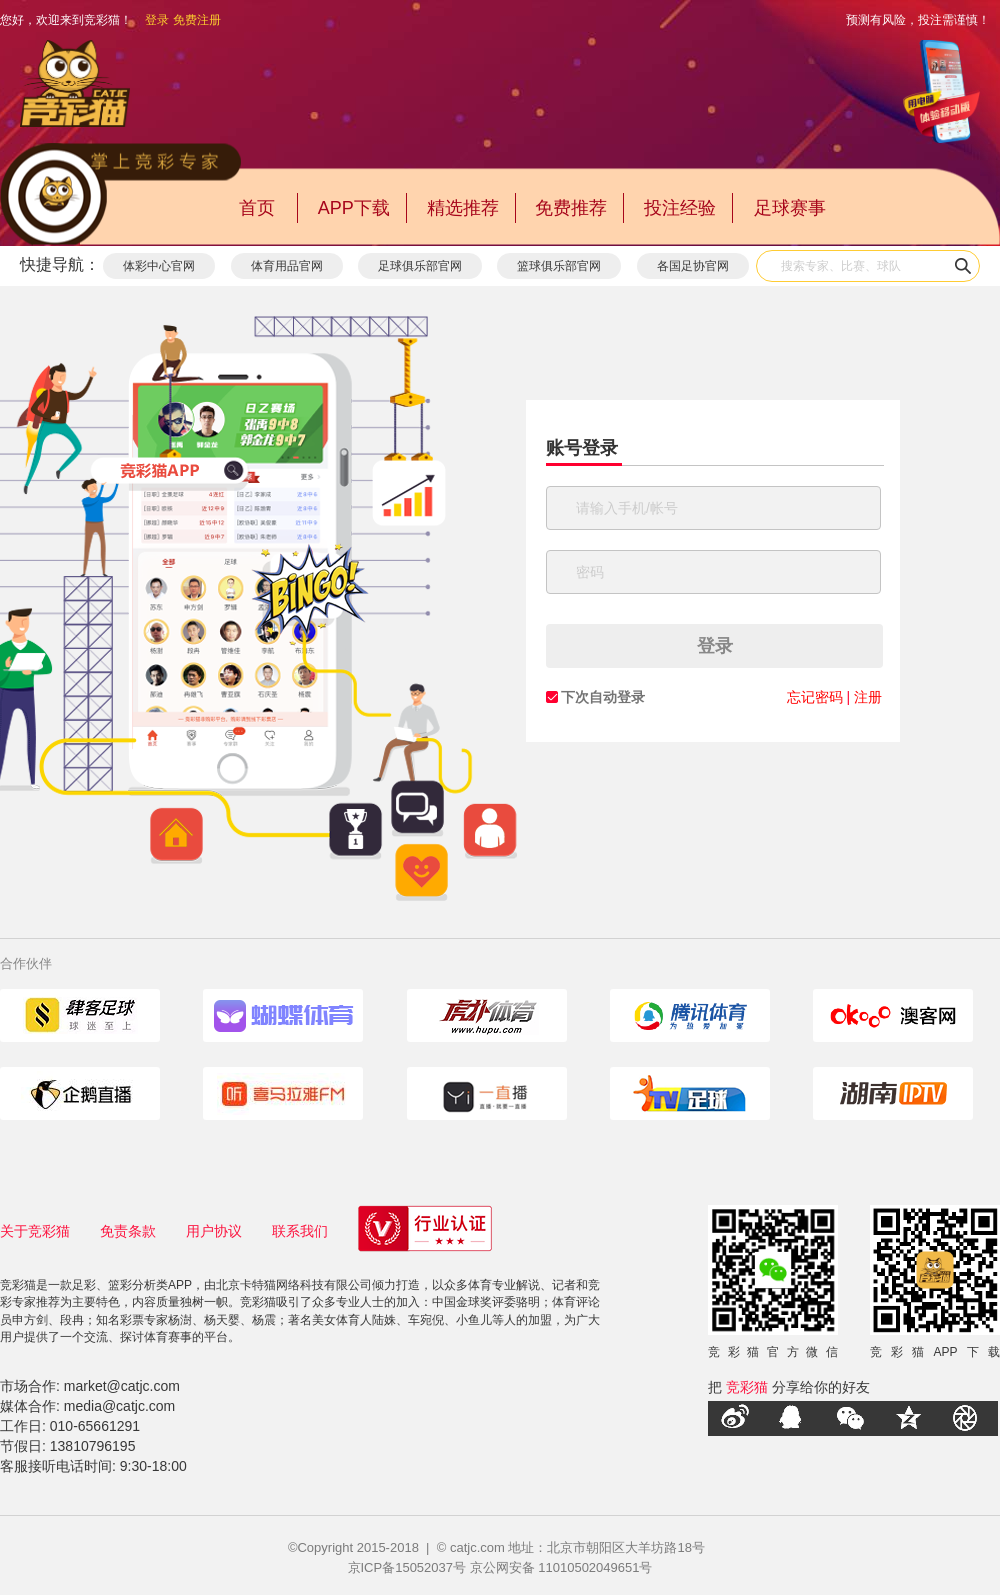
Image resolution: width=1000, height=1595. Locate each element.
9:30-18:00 (153, 1466)
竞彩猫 (747, 1387)
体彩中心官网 (159, 266)
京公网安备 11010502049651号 (561, 1567)
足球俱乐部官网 (420, 266)
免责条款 (128, 1231)
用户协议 (214, 1231)
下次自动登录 (603, 697)
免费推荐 (571, 208)
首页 (257, 208)
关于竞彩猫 (35, 1231)
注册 (868, 697)
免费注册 (197, 20)
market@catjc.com (122, 1386)
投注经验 (680, 208)
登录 (157, 20)
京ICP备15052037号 (407, 1567)
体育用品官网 (287, 266)
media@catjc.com (119, 1406)
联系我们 (300, 1231)
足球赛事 (790, 208)
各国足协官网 (693, 266)
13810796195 (93, 1446)
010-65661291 (95, 1426)
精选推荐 (463, 208)
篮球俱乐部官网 (559, 266)
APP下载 (354, 208)
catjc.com (477, 1547)
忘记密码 (815, 697)
